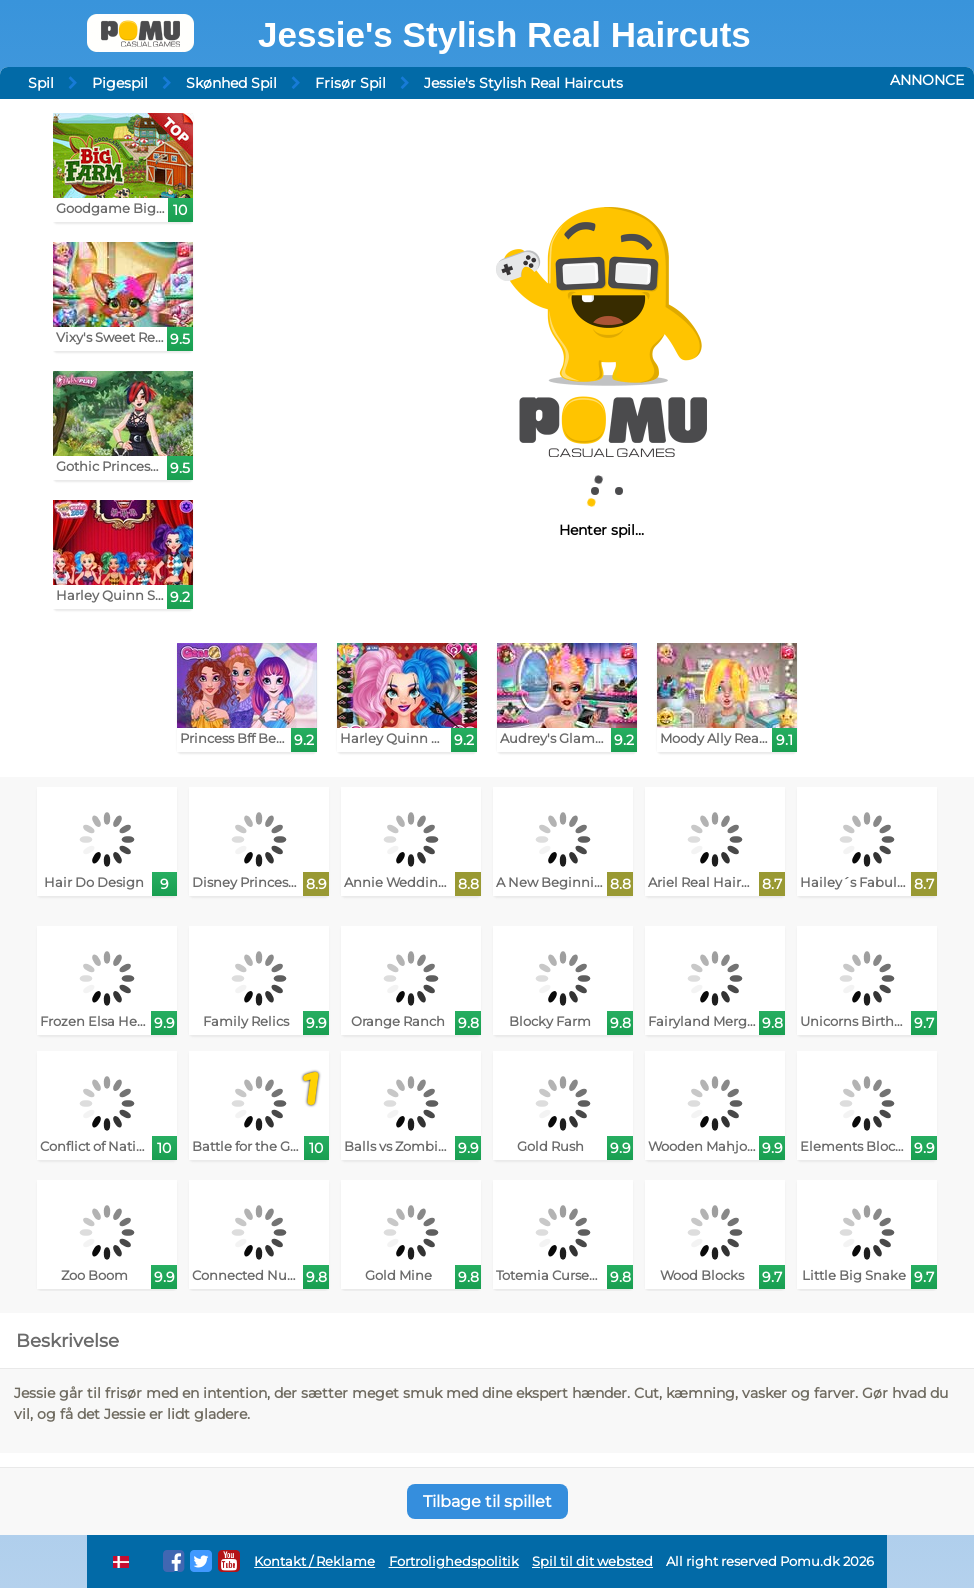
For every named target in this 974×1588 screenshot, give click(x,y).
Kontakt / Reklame (314, 1561)
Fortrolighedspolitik (454, 1561)
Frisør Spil (350, 83)
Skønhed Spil (231, 83)
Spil (41, 83)
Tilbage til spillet (487, 1501)
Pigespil (120, 83)
